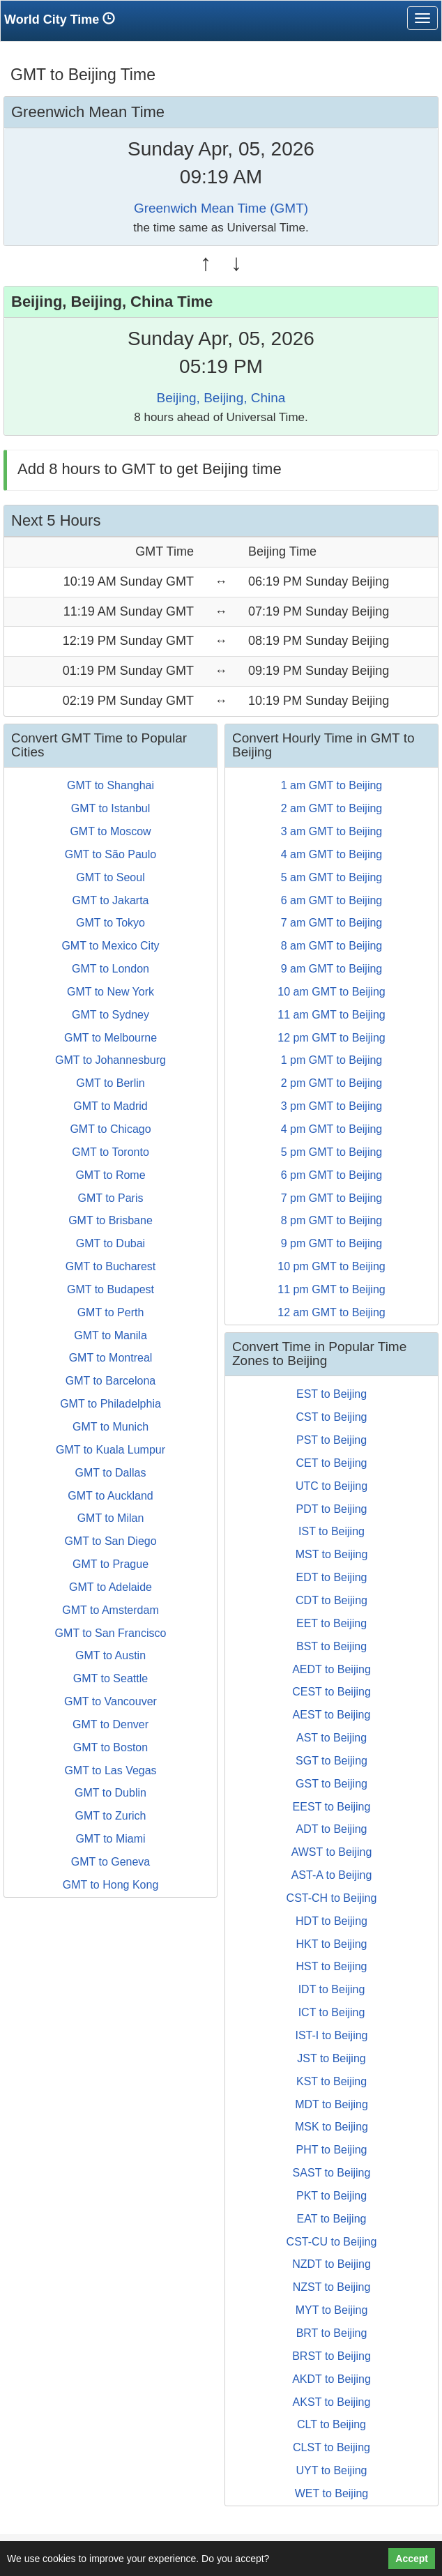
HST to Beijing (331, 1966)
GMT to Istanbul (111, 808)
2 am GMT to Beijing (332, 808)
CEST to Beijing (331, 1692)
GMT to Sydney (110, 1015)
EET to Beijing (331, 1623)
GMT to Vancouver (110, 1701)
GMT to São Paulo (110, 854)
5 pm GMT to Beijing (332, 1152)
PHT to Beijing (331, 2150)
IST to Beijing (331, 1531)
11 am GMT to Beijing (331, 1015)
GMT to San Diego (110, 1541)
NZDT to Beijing (331, 2264)
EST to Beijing (331, 1394)
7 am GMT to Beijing (332, 923)
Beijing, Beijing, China (221, 397)
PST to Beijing (331, 1440)
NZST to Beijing (332, 2287)
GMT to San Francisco (111, 1633)
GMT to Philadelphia (110, 1404)
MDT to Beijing (331, 2104)
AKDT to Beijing (331, 2379)
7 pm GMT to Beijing (332, 1198)
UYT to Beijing (331, 2470)
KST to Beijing (331, 2081)
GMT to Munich (110, 1427)
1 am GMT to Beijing (332, 785)
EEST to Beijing (332, 1807)
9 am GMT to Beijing (332, 969)
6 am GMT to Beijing (332, 900)
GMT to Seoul (110, 877)
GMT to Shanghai (110, 785)
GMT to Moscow (110, 831)
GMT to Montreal (111, 1358)
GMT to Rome (110, 1175)
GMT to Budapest (110, 1289)
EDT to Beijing (331, 1577)
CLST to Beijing (331, 2447)
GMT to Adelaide (110, 1587)
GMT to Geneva (111, 1862)
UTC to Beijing (331, 1486)
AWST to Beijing (331, 1852)
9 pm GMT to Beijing (332, 1243)
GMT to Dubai (110, 1243)
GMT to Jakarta (111, 900)
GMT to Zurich (110, 1816)
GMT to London (110, 969)
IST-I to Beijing (331, 2035)
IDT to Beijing (331, 1989)
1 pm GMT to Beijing (332, 1060)
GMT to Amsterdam (110, 1610)
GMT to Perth (110, 1312)
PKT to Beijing (331, 2196)
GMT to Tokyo (110, 923)
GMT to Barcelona (111, 1381)
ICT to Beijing (331, 2012)
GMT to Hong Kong (111, 1885)
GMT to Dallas (110, 1473)
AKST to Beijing (332, 2402)
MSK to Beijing (331, 2127)
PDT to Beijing (331, 1509)
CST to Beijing (331, 1417)
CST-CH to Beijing (332, 1898)
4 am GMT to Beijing (332, 854)
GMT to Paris (111, 1198)
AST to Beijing (331, 1738)
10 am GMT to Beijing (331, 992)
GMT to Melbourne (110, 1038)
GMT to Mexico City (110, 946)
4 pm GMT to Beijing (332, 1129)
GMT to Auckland (110, 1496)
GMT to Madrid (110, 1106)
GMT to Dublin (110, 1793)
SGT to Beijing (331, 1761)
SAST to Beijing (332, 2173)
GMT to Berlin (110, 1083)
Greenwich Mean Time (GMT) (221, 208)
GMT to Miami (110, 1839)
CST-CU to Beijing (332, 2242)
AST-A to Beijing (331, 1875)
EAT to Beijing (332, 2219)
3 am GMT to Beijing (332, 831)
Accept (411, 2558)
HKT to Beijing (331, 1944)
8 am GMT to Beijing (332, 946)
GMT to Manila (110, 1335)
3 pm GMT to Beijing (332, 1106)
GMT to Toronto (110, 1152)
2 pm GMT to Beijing (332, 1083)
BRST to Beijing (331, 2356)
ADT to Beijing (331, 1829)
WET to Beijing (332, 2493)
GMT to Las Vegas (110, 1770)
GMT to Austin (110, 1655)
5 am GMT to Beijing (332, 877)
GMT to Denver (110, 1724)
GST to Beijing (331, 1784)
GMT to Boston (110, 1747)
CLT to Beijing (331, 2424)
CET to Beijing (331, 1463)
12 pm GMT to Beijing (331, 1038)
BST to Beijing (331, 1646)
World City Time (63, 19)
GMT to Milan (110, 1518)
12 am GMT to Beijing (331, 1312)
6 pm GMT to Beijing (332, 1175)
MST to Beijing (332, 1554)
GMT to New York (110, 992)
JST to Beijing (331, 2058)
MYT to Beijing (332, 2310)
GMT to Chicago (110, 1129)
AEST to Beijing (332, 1715)
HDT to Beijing (331, 1921)
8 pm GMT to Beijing (332, 1220)
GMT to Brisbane (110, 1220)
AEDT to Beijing (331, 1669)
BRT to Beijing (331, 2333)
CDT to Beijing (331, 1600)
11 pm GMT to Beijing (331, 1289)
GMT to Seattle (110, 1678)
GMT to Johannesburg (110, 1060)
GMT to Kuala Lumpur (110, 1450)
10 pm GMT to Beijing (331, 1266)
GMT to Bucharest (111, 1266)
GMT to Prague (110, 1564)
